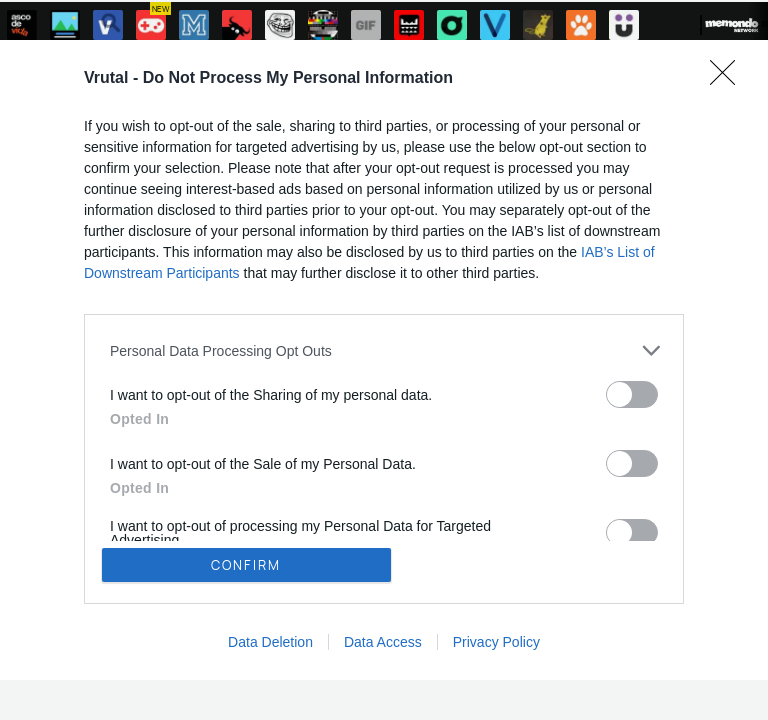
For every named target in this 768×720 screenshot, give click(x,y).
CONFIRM (246, 565)
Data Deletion (270, 642)
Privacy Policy (496, 642)
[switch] (632, 394)
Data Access (383, 642)
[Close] (729, 79)
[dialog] (384, 360)
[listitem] (384, 350)
